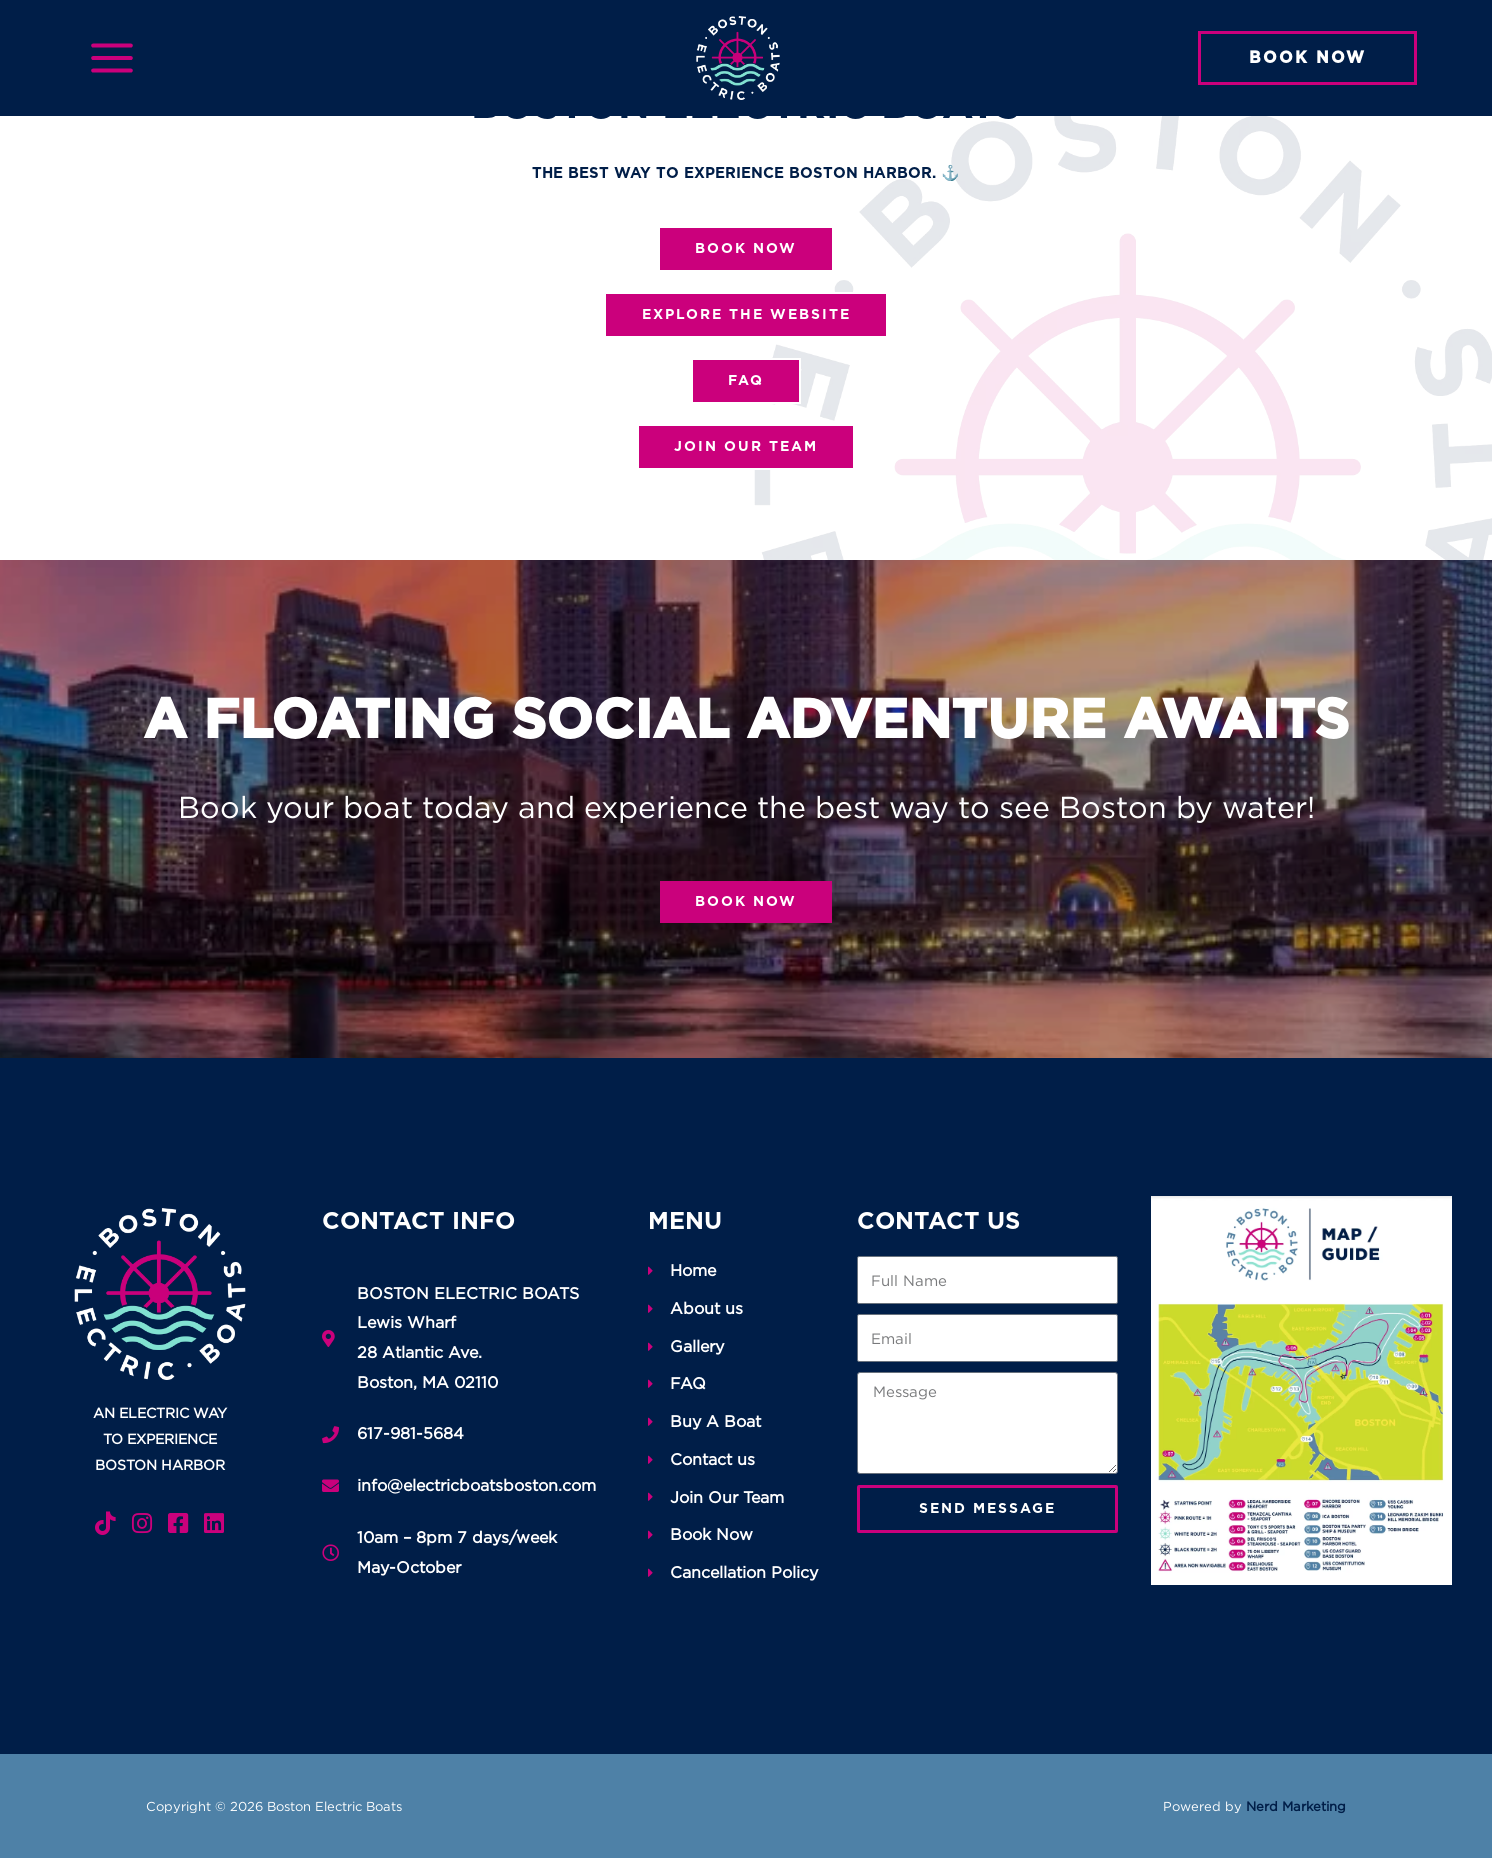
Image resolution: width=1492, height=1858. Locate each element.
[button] (1307, 58)
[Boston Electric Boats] (738, 56)
